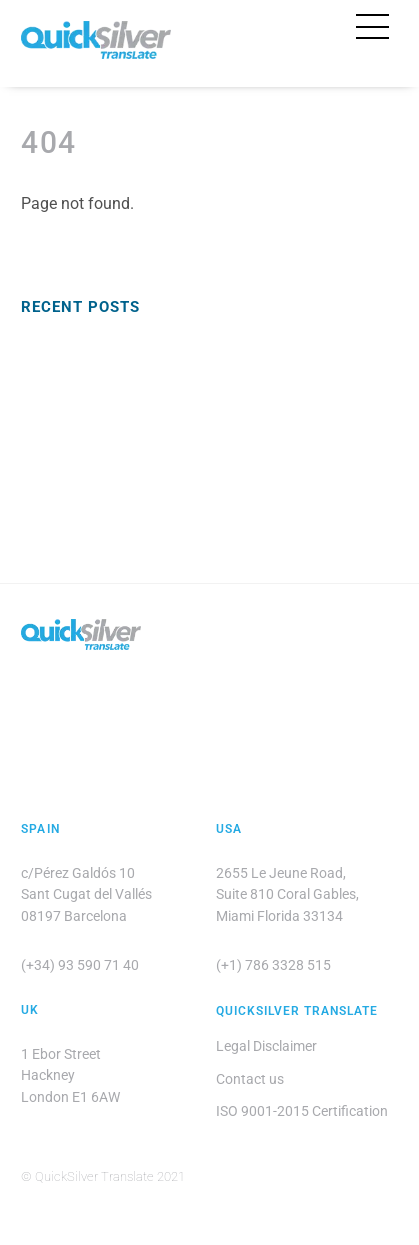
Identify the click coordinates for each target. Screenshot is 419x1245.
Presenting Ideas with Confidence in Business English (190, 461)
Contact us (250, 1079)
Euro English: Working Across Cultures (141, 348)
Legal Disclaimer (266, 1046)
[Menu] (372, 27)
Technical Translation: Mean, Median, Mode (159, 493)
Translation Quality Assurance (117, 379)
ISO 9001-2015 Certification (302, 1111)
